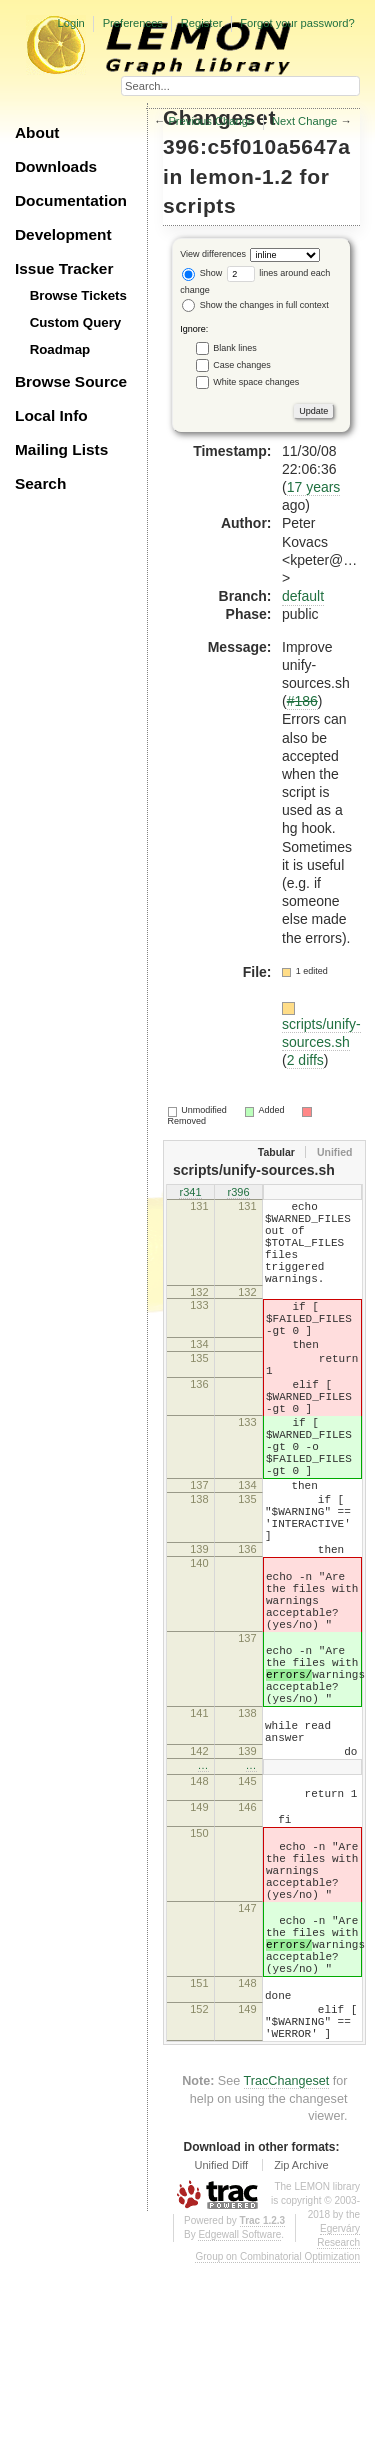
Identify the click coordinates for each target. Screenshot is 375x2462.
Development (63, 234)
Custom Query (76, 322)
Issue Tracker (64, 268)
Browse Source (71, 381)
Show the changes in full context (255, 305)
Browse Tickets (78, 295)
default (303, 596)
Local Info (51, 415)
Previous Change (211, 121)
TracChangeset (287, 2279)
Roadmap (60, 349)
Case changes (242, 365)
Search (40, 483)
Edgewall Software (239, 2432)
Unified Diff (221, 2363)
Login (70, 23)
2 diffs (305, 1060)
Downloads (56, 166)
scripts (199, 205)
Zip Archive (301, 2363)
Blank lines (235, 348)
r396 (238, 1194)
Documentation (71, 200)
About (37, 132)
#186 (302, 701)
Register (202, 23)
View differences (213, 254)
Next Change (304, 121)
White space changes (256, 382)
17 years (314, 487)
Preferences (133, 23)
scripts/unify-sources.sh (321, 1033)
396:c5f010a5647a (257, 146)
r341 (190, 1194)
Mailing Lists (61, 449)
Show (202, 273)
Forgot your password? (297, 23)
